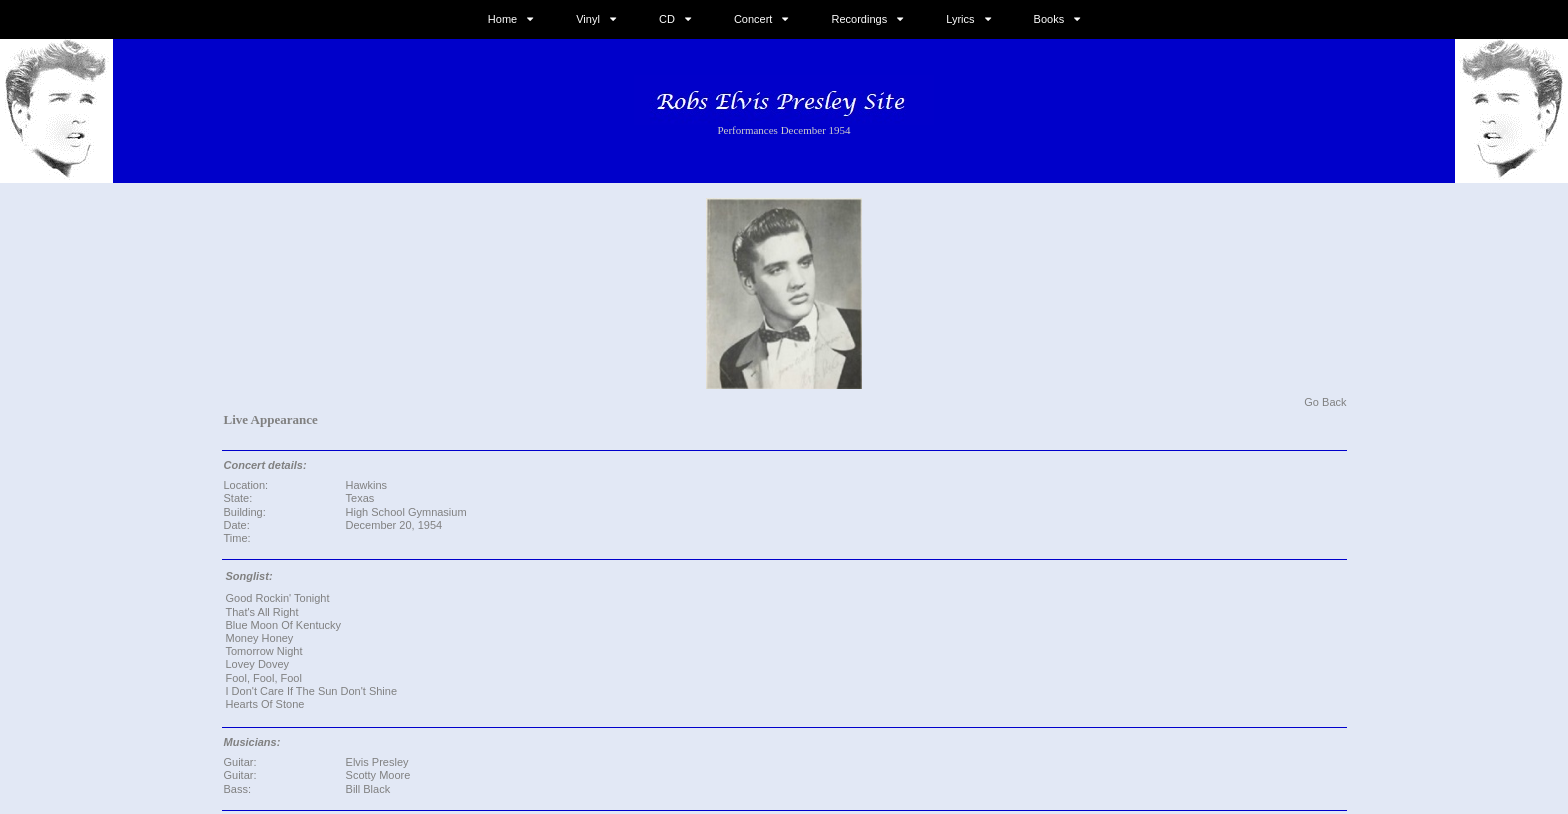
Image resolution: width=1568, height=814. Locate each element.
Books (1049, 19)
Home (502, 19)
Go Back (1325, 402)
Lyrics (960, 19)
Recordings (860, 19)
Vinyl (588, 19)
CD (667, 19)
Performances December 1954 (783, 130)
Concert (753, 19)
